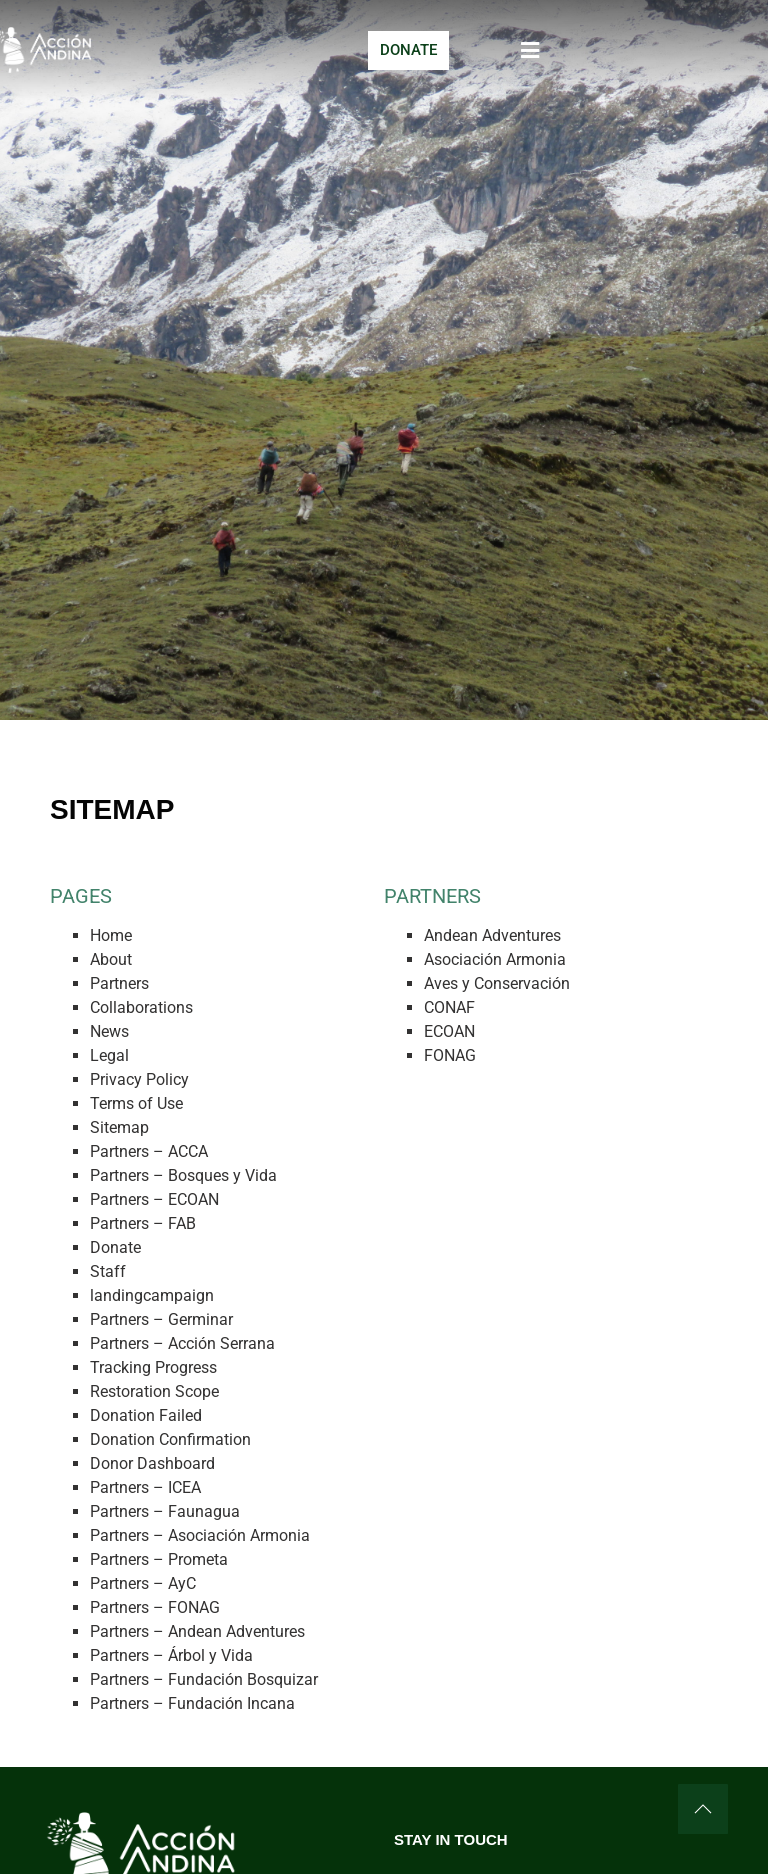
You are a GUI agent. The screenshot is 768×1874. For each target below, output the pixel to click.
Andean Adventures (492, 935)
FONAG (450, 1055)
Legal (109, 1055)
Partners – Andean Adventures (197, 1631)
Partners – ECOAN (154, 1199)
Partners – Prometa (159, 1559)
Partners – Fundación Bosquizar (204, 1679)
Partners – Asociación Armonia (200, 1535)
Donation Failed (146, 1415)
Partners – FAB (143, 1223)
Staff (108, 1271)
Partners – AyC (143, 1583)
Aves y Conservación (497, 983)
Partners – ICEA (145, 1487)
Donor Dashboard (152, 1463)
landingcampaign (152, 1295)
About (111, 959)
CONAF (449, 1007)
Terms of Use (136, 1103)
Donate (115, 1247)
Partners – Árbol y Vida (171, 1655)
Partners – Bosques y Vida (183, 1175)
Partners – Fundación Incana (192, 1703)
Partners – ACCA (149, 1151)
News (109, 1031)
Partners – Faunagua (165, 1511)
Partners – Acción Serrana (182, 1343)
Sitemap (119, 1127)
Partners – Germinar (161, 1319)
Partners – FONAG (155, 1607)
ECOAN (449, 1031)
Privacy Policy (139, 1079)
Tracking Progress (153, 1367)
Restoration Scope (154, 1391)
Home (111, 935)
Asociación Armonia (495, 959)
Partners (119, 983)
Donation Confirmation (170, 1439)
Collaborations (141, 1007)
